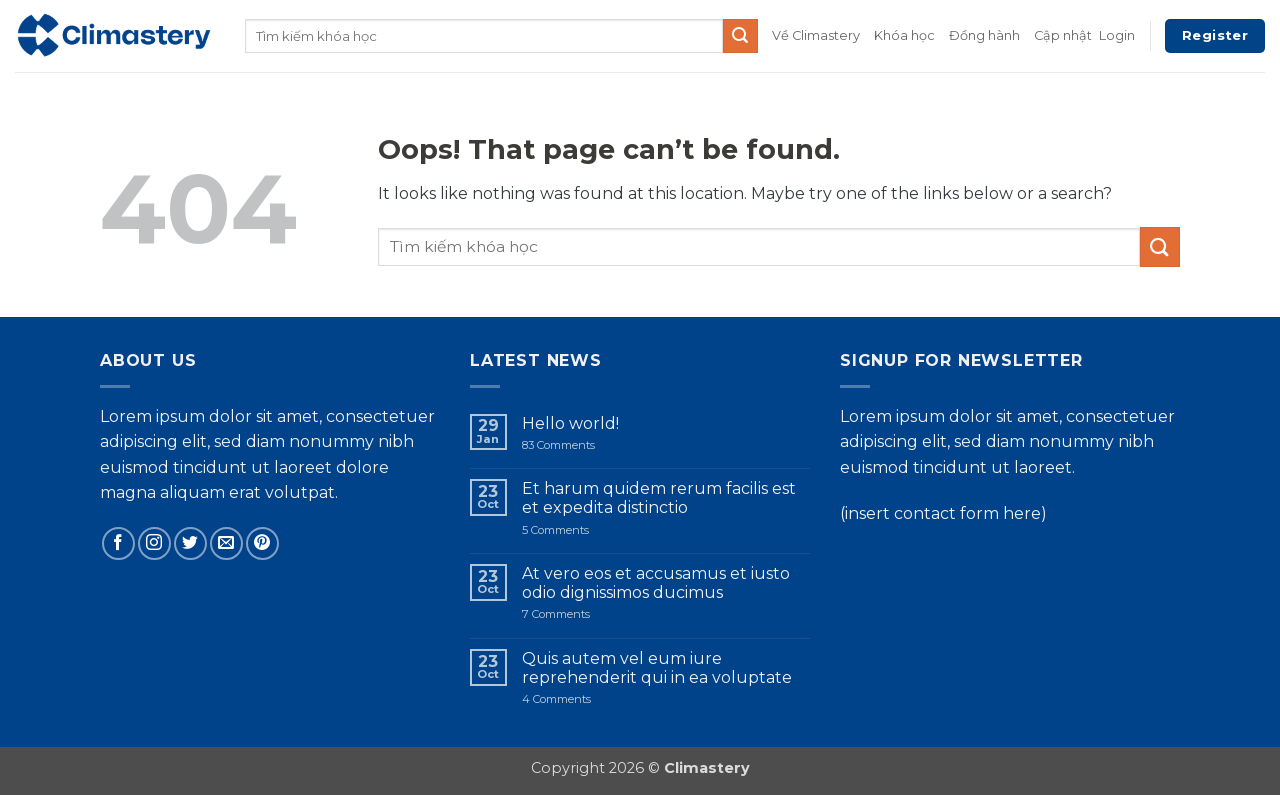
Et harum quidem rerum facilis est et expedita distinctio (659, 498)
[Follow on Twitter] (190, 543)
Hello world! (570, 423)
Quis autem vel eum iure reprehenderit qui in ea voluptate (657, 668)
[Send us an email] (226, 543)
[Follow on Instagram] (154, 543)
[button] (1117, 36)
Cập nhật (1063, 35)
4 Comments (594, 699)
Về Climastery (816, 35)
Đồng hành (984, 35)
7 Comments (587, 614)
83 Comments (575, 445)
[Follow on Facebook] (118, 543)
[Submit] (740, 36)
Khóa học (904, 35)
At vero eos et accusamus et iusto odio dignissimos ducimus (656, 583)
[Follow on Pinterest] (262, 543)
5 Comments (579, 530)
